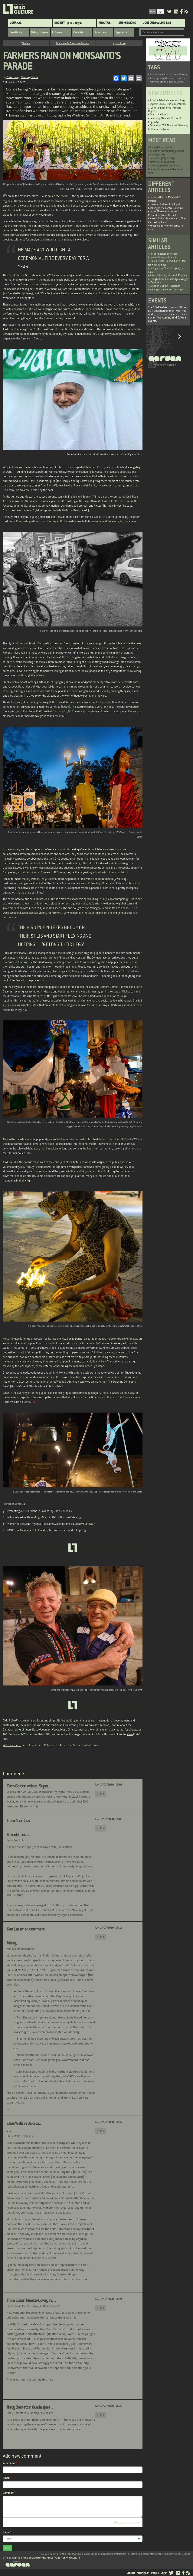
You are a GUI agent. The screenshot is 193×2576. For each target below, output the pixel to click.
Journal (15, 23)
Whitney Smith (29, 77)
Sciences (100, 32)
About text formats (127, 2523)
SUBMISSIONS (127, 23)
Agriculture (119, 43)
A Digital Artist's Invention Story (167, 100)
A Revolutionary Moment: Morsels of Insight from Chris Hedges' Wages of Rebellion (168, 278)
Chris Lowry (13, 77)
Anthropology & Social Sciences (167, 78)
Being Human (39, 32)
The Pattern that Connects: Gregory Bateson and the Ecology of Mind (168, 169)
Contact (130, 2572)
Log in (164, 2572)
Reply (100, 1794)
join (69, 23)
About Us (105, 23)
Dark (152, 11)
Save (7, 2547)
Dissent (26, 43)
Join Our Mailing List (157, 23)
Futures (57, 32)
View (130, 1734)
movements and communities (167, 81)
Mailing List (143, 2572)
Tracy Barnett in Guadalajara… (31, 2407)
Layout (7, 2532)
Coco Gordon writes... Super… (29, 1786)
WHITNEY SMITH (12, 1745)
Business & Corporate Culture (72, 43)
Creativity (16, 32)
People (155, 2572)
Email (6, 2478)
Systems (121, 32)
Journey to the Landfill (162, 161)
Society (59, 23)
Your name (9, 2463)
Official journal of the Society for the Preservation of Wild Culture (41, 2557)
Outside (78, 32)
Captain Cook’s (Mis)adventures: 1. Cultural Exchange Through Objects (167, 107)
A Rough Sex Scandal (161, 147)
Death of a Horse (159, 114)
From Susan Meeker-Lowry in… (31, 2300)
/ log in (77, 23)
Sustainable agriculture (163, 74)
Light (160, 11)
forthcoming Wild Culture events (167, 319)
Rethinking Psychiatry (162, 158)
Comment (8, 2493)
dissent (182, 74)
